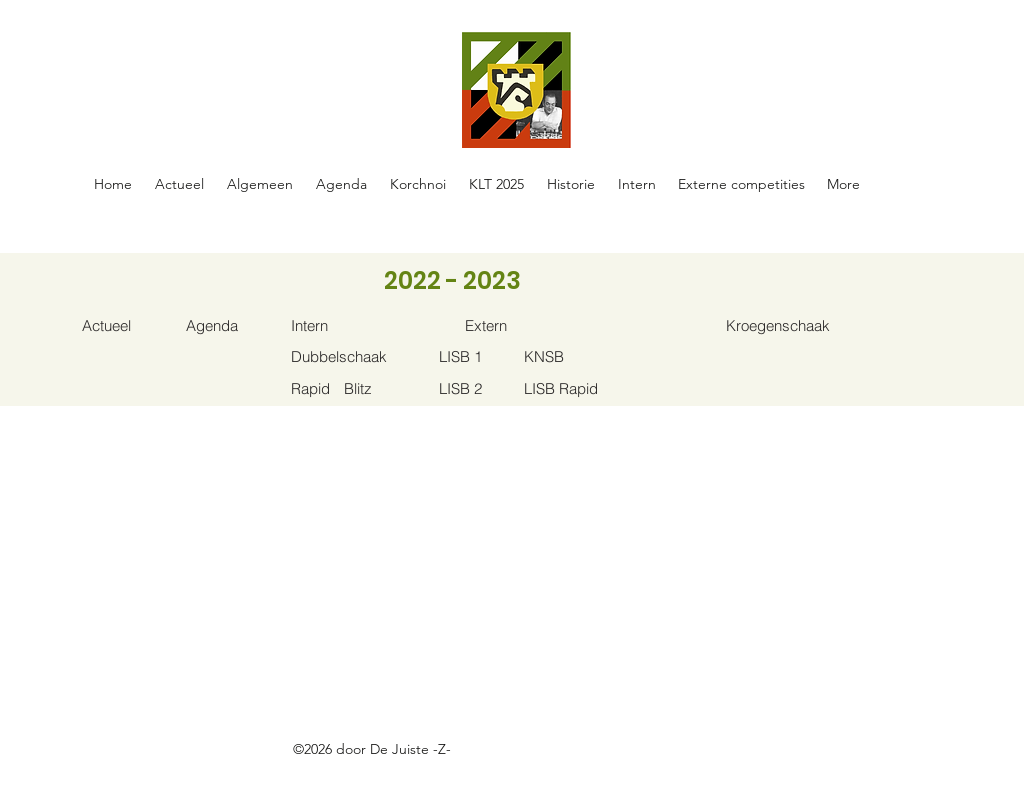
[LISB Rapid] (566, 388)
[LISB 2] (481, 388)
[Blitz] (386, 388)
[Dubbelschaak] (349, 356)
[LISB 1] (481, 356)
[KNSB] (566, 356)
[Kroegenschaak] (791, 325)
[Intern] (333, 325)
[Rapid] (333, 388)
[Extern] (507, 325)
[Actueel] (124, 325)
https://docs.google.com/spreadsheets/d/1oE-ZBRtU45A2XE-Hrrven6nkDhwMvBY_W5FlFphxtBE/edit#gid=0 (421, 772)
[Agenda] (228, 325)
